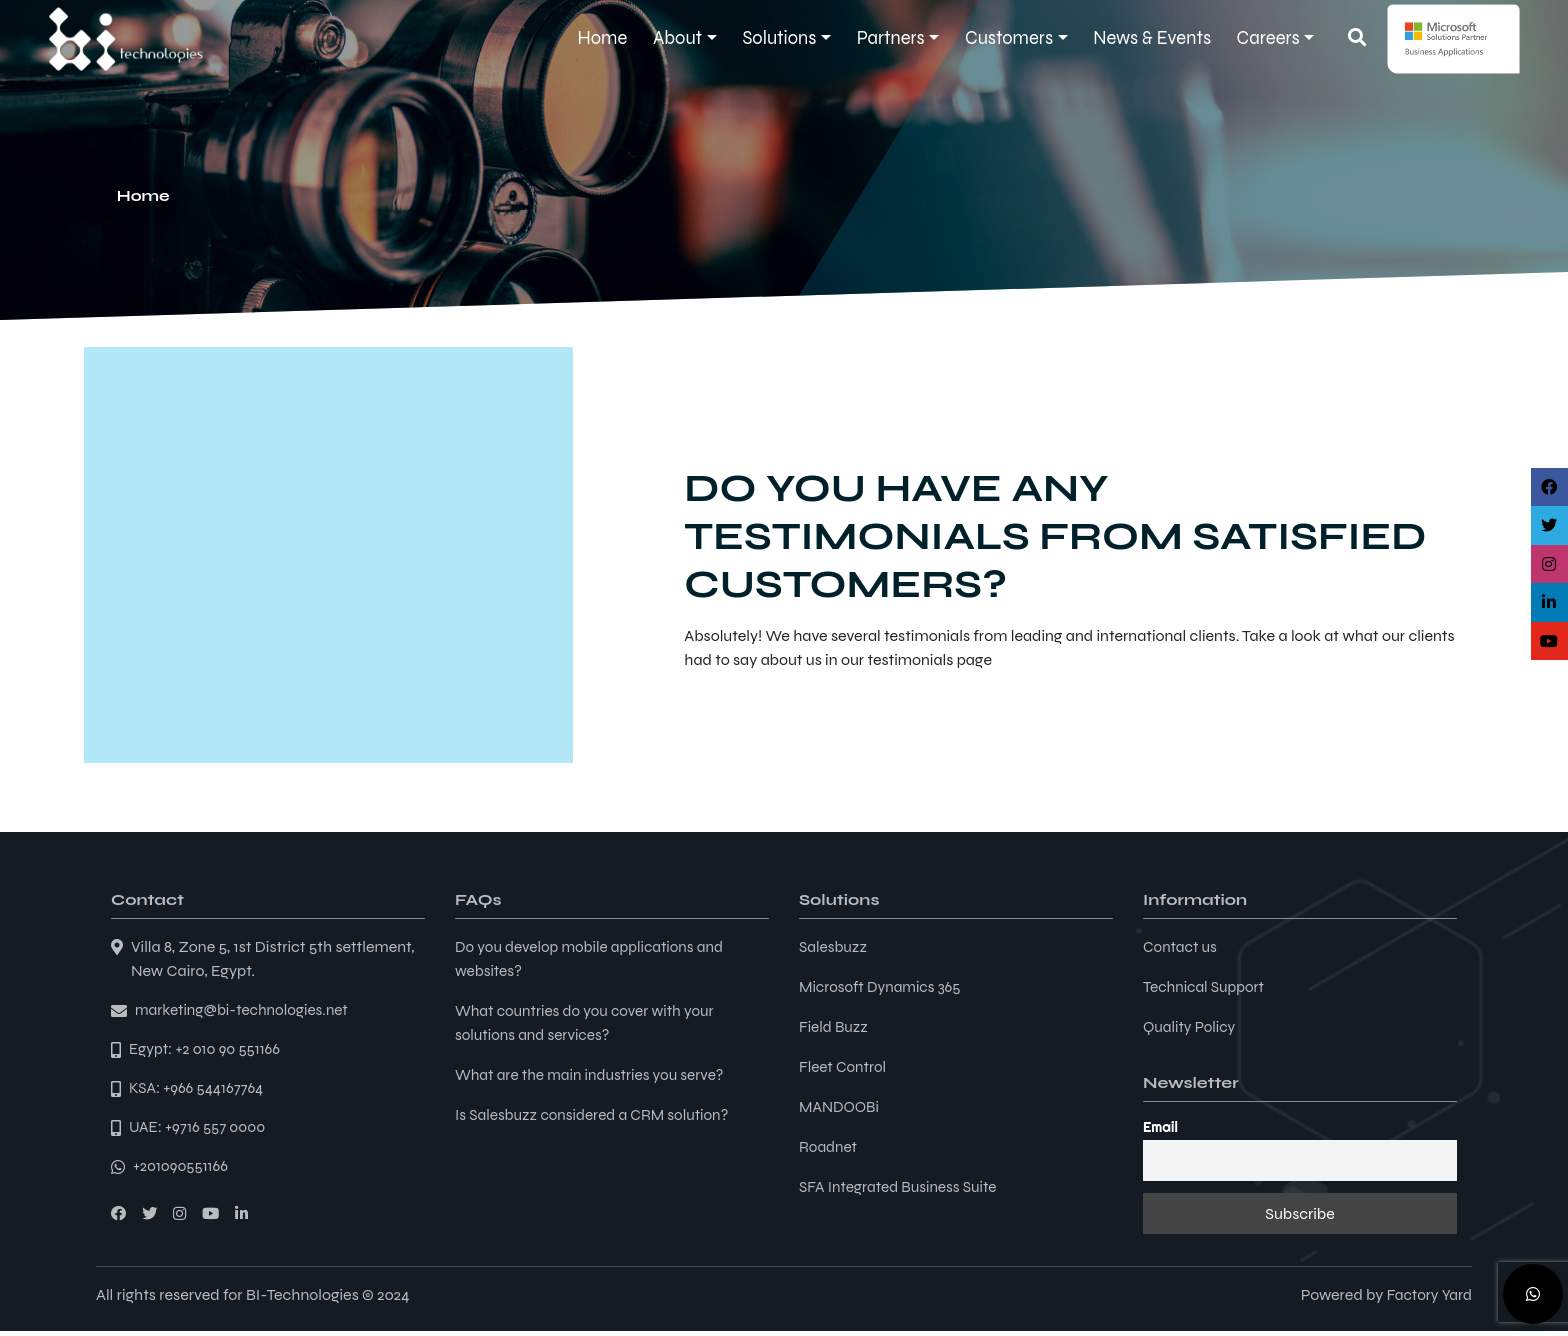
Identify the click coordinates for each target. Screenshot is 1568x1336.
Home (603, 38)
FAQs (478, 899)
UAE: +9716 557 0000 (200, 1130)
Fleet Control (844, 1066)
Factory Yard (1427, 1299)
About (677, 38)
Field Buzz (835, 1026)
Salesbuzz (834, 946)
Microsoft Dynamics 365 (883, 986)
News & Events (1152, 38)
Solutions (779, 38)
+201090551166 (182, 1170)
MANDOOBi (841, 1106)
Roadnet (829, 1146)
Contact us (1181, 946)
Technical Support (1206, 986)
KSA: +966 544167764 (199, 1090)
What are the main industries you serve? (595, 1074)
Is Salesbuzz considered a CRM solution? (598, 1114)
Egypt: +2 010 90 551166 (208, 1050)
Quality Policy (1191, 1026)
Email (1160, 1127)
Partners (891, 38)
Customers (1009, 38)
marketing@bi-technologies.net (246, 1010)
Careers (1268, 38)
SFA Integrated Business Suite (902, 1186)
